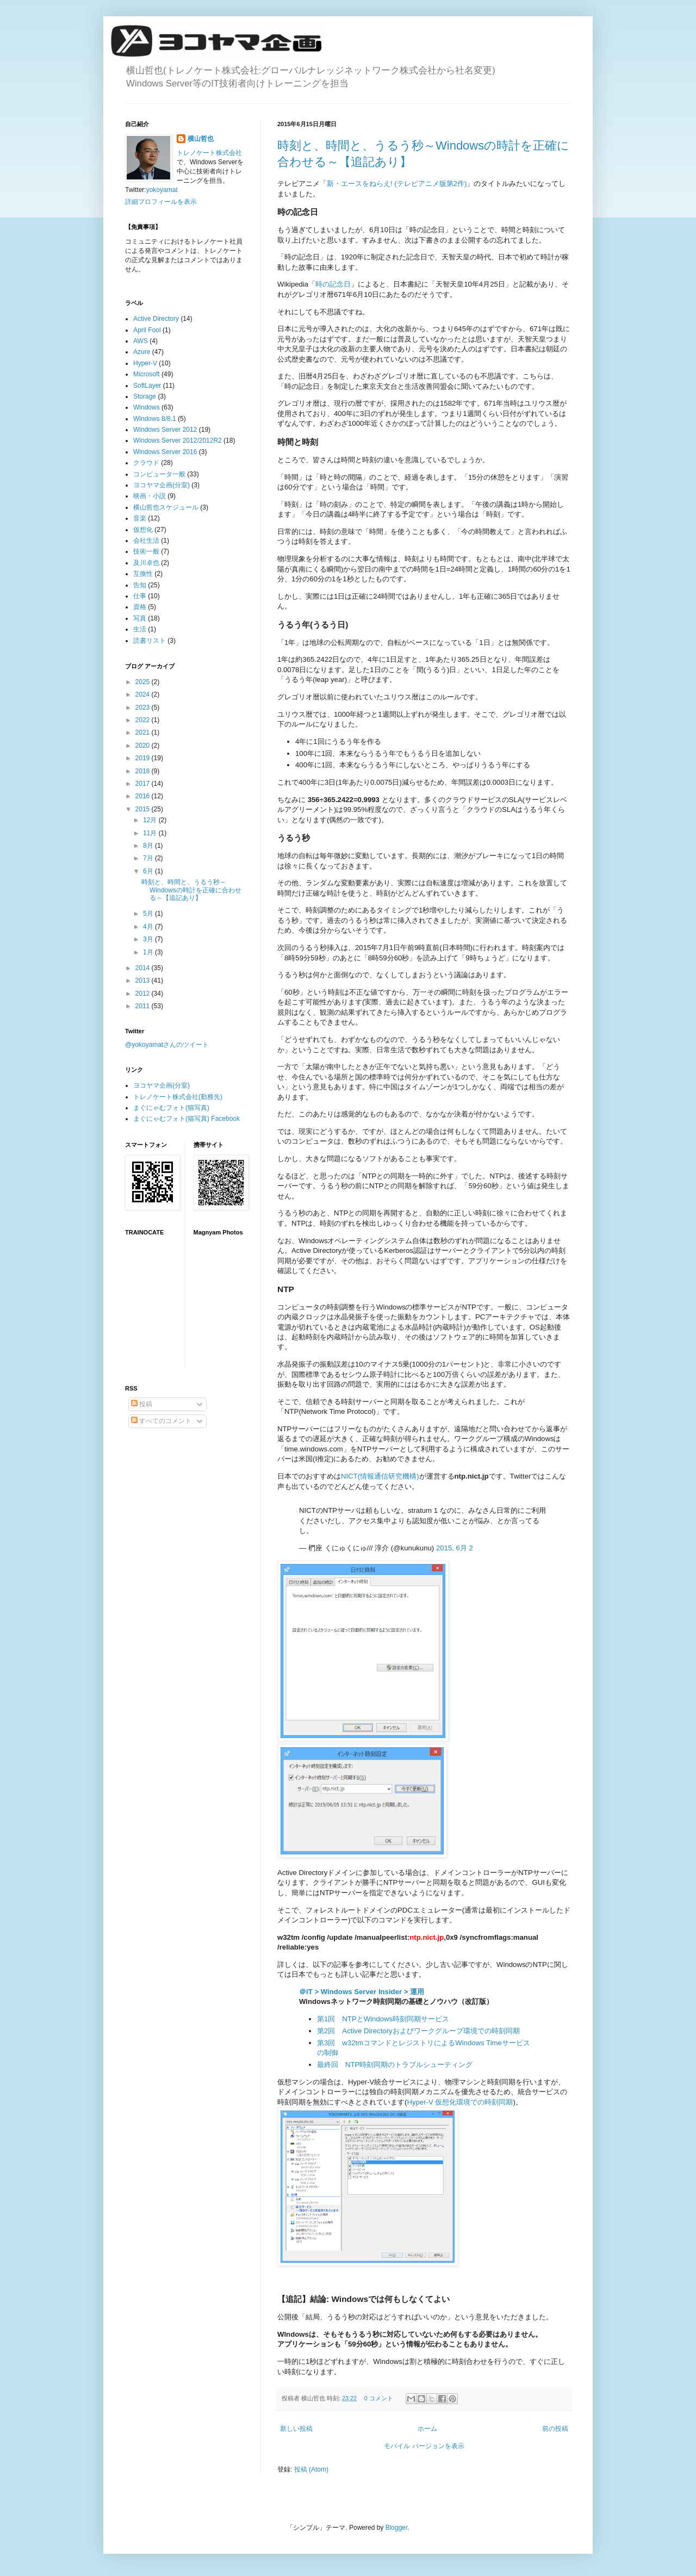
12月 (151, 820)
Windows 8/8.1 (154, 419)
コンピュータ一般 (159, 474)
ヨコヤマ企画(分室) (161, 485)
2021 (143, 732)
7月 (149, 858)
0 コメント (378, 2398)
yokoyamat (162, 190)
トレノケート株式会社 (209, 153)
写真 (139, 618)
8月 (149, 845)
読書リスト (149, 640)
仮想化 (143, 529)
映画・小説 (149, 496)
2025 (143, 682)
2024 (143, 694)
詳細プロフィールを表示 (161, 202)
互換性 (143, 574)
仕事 (139, 596)
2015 (143, 809)
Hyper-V (145, 363)
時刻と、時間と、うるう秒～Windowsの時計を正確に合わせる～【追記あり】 (191, 890)
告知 (139, 585)
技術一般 (146, 551)
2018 (143, 771)
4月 (149, 926)
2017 (143, 783)
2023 (143, 707)
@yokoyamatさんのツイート (167, 1044)
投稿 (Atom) (311, 2469)
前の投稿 (555, 2428)
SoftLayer (147, 385)
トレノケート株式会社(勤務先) (177, 1097)
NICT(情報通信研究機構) (380, 1476)
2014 (143, 968)
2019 (143, 758)
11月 (151, 833)
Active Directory (156, 318)
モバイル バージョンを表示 (424, 2446)
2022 (143, 720)
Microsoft (146, 374)
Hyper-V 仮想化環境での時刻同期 (460, 2102)
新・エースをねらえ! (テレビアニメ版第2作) (397, 183)
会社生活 (146, 540)
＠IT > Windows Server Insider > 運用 (361, 1992)
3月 (149, 939)
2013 (143, 980)
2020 (143, 745)
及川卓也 (146, 563)
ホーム (427, 2428)
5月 (149, 913)
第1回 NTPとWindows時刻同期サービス (383, 2019)
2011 (143, 1006)
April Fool (147, 330)
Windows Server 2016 (165, 452)
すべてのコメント (161, 1421)
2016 (143, 796)
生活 (139, 629)
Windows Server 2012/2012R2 (177, 440)
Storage (144, 396)
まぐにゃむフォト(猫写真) (171, 1108)
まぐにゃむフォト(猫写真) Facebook (186, 1118)
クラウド (146, 463)
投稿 (141, 1404)
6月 (149, 871)
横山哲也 (201, 138)
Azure (141, 352)
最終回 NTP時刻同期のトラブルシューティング (395, 2064)
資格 (139, 607)
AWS (140, 341)
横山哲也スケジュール (165, 507)
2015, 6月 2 (454, 1548)
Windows (146, 407)
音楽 (139, 518)
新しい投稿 (296, 2428)
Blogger (397, 2527)
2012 (143, 993)
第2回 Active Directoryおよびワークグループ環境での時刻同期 (418, 2031)
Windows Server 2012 (165, 429)
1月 (149, 952)
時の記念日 (333, 284)
